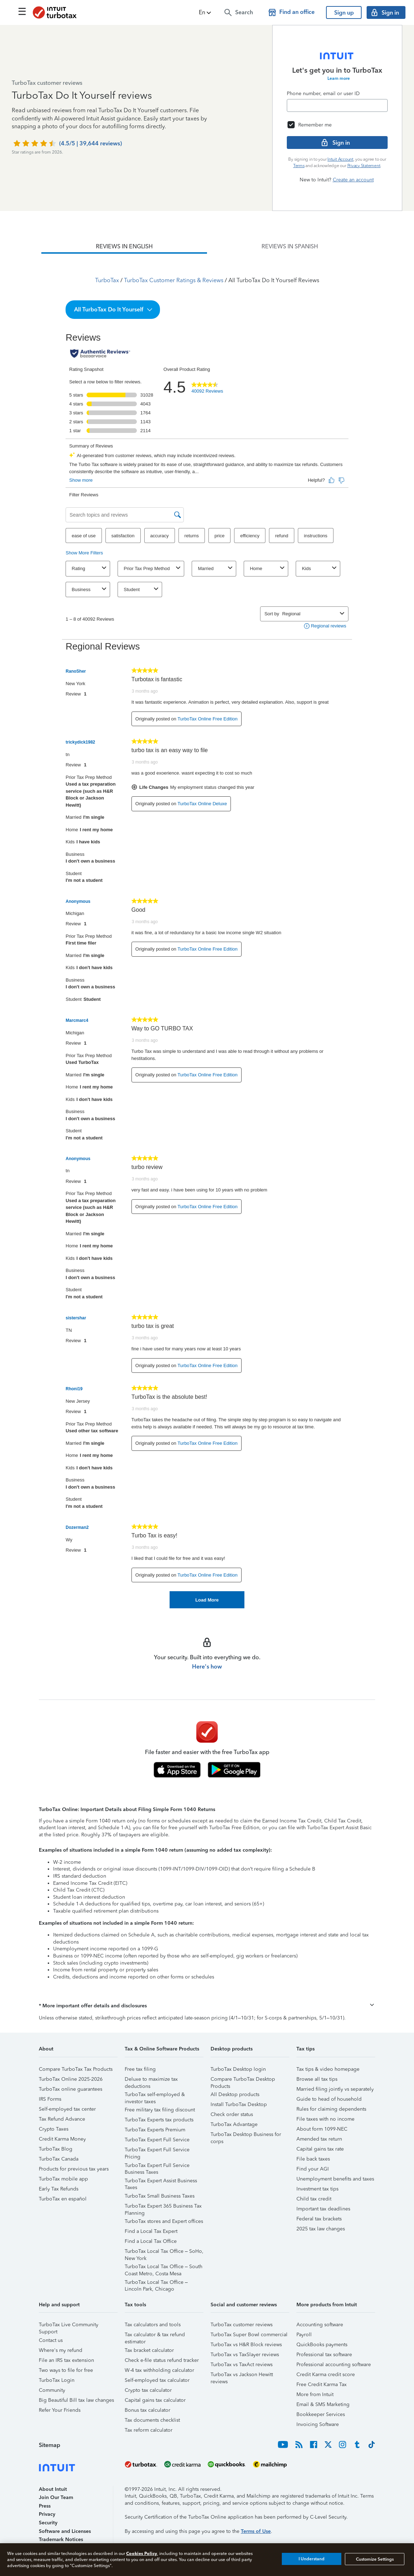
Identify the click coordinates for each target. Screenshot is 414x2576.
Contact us (51, 2340)
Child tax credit (313, 2199)
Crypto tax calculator (148, 2390)
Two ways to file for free (66, 2370)
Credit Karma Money (62, 2139)
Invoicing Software (317, 2424)
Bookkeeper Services (320, 2414)
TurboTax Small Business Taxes (160, 2196)
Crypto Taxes (53, 2129)
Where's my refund (60, 2350)
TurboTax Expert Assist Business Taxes (161, 2182)
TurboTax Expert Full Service (157, 2140)
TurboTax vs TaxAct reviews (242, 2365)
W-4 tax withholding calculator (159, 2370)
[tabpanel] (207, 931)
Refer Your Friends (60, 2410)
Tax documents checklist (152, 2420)
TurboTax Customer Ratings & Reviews (173, 280)
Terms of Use (256, 2531)
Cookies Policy (141, 2553)
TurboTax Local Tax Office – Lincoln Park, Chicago (156, 2283)
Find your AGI (312, 2169)
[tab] (124, 246)
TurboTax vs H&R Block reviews (246, 2345)
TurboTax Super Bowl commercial (249, 2335)
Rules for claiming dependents (331, 2109)
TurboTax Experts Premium (155, 2130)
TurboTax (107, 280)
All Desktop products (235, 2094)
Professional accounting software (333, 2365)
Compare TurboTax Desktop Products (243, 2080)
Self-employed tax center (67, 2109)
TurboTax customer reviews (242, 2325)
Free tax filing (140, 2069)
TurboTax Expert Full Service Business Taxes (157, 2166)
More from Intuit (314, 2394)
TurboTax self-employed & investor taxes (155, 2095)
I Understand (312, 2558)
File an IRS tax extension (66, 2360)
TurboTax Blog (55, 2149)
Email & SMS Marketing (323, 2404)
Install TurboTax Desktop (239, 2104)
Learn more (338, 78)
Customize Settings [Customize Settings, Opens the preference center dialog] (375, 2558)
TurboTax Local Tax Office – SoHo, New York (164, 2252)
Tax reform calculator (148, 2430)
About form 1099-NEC (321, 2129)
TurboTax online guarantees (70, 2089)
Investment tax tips (317, 2189)
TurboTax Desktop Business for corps (246, 2135)
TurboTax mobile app (63, 2179)
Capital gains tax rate (320, 2149)
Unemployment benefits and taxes (335, 2179)
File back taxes (313, 2159)
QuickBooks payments (321, 2345)
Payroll (304, 2335)
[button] (206, 12)
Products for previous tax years (74, 2169)
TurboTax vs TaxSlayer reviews (245, 2355)
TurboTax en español (63, 2199)
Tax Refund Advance (62, 2119)
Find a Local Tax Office (151, 2241)
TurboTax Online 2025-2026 (71, 2079)
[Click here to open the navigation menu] (22, 11)
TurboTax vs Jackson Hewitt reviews (242, 2375)
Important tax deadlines (323, 2209)
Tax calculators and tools (153, 2325)
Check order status (232, 2114)
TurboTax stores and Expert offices (164, 2221)
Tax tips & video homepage (327, 2069)
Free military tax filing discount (160, 2110)
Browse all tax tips (316, 2079)
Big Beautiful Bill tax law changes (76, 2400)
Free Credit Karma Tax (321, 2384)
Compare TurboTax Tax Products (76, 2069)
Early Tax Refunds (58, 2189)
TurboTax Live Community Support (68, 2326)
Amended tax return (319, 2139)
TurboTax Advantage (234, 2124)
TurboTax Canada (58, 2159)
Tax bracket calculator (149, 2350)
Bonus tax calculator (147, 2410)
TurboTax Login (56, 2380)
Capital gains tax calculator (155, 2400)
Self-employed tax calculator (157, 2380)
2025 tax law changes (320, 2229)
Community (52, 2390)
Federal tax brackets (319, 2219)
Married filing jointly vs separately (335, 2089)
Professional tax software (324, 2355)
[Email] (337, 105)
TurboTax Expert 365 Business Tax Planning (163, 2207)
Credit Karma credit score (325, 2374)
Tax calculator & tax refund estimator (155, 2336)
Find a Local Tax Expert (151, 2231)
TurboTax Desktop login (238, 2069)
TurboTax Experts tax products (159, 2120)
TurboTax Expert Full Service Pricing (157, 2151)
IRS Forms (50, 2099)
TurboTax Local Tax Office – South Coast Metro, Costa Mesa (163, 2268)
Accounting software (319, 2325)
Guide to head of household (329, 2099)
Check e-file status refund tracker (162, 2360)
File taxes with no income (325, 2119)
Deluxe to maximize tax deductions (151, 2080)
